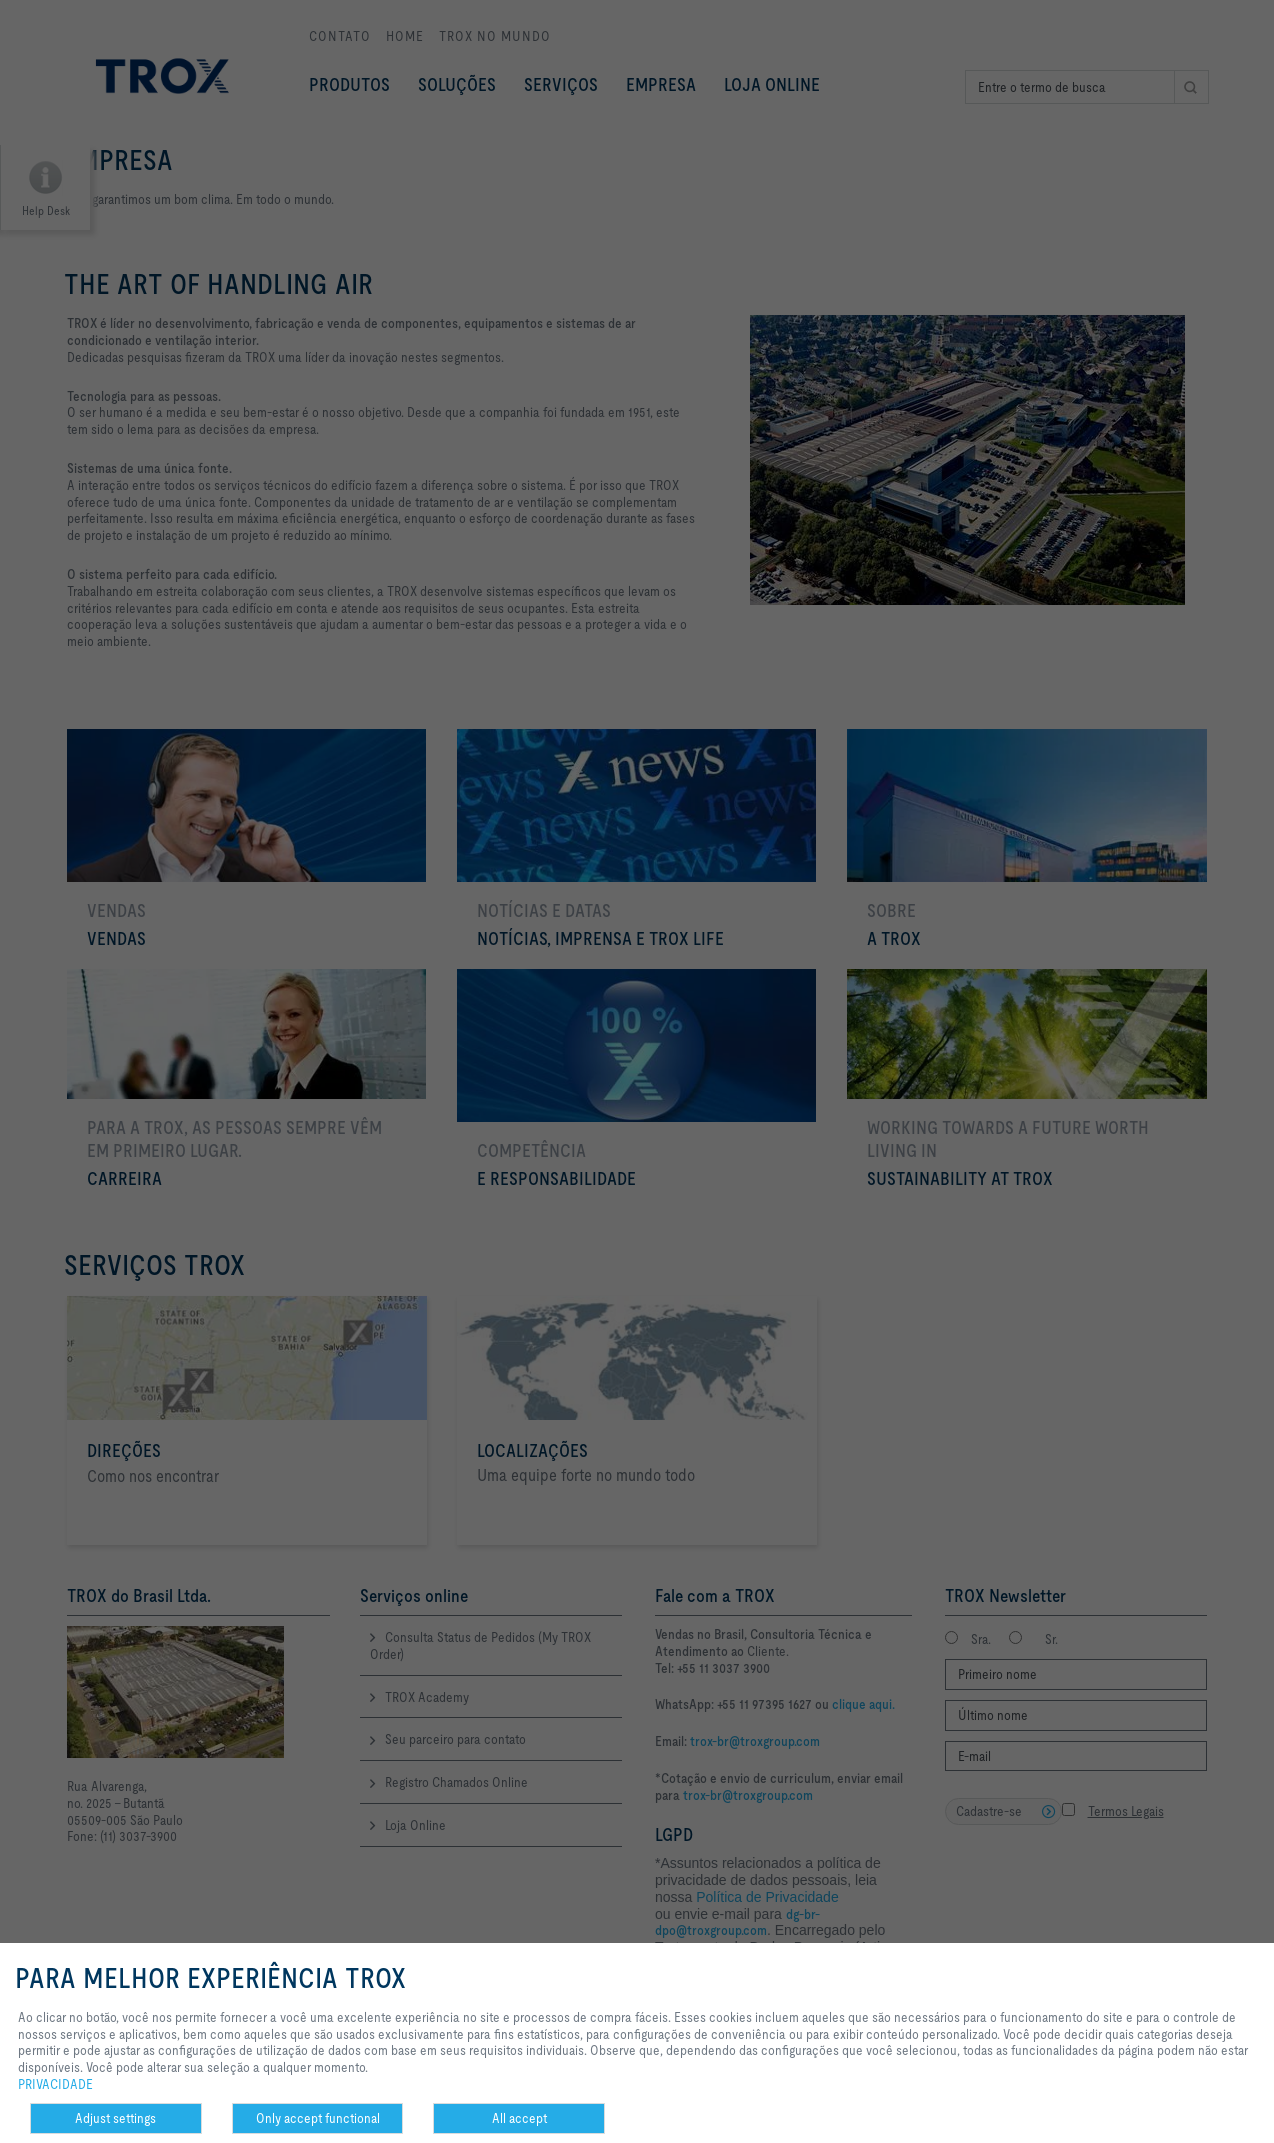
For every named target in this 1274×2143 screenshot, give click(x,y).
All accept (519, 2118)
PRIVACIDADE (55, 2084)
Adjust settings (115, 2118)
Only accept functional (318, 2118)
